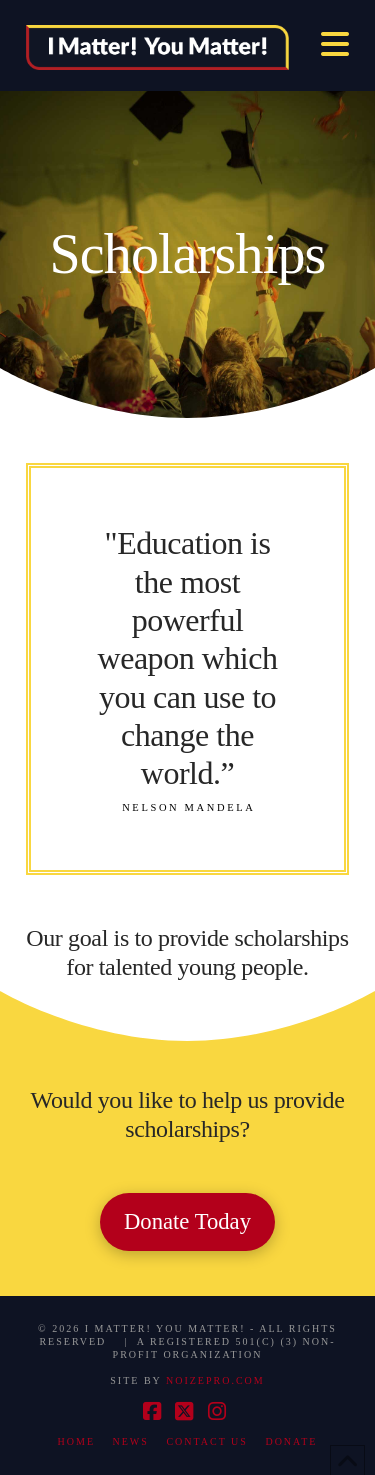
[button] (335, 44)
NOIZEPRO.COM (215, 1380)
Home (76, 1441)
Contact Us (207, 1441)
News (131, 1441)
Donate (291, 1441)
